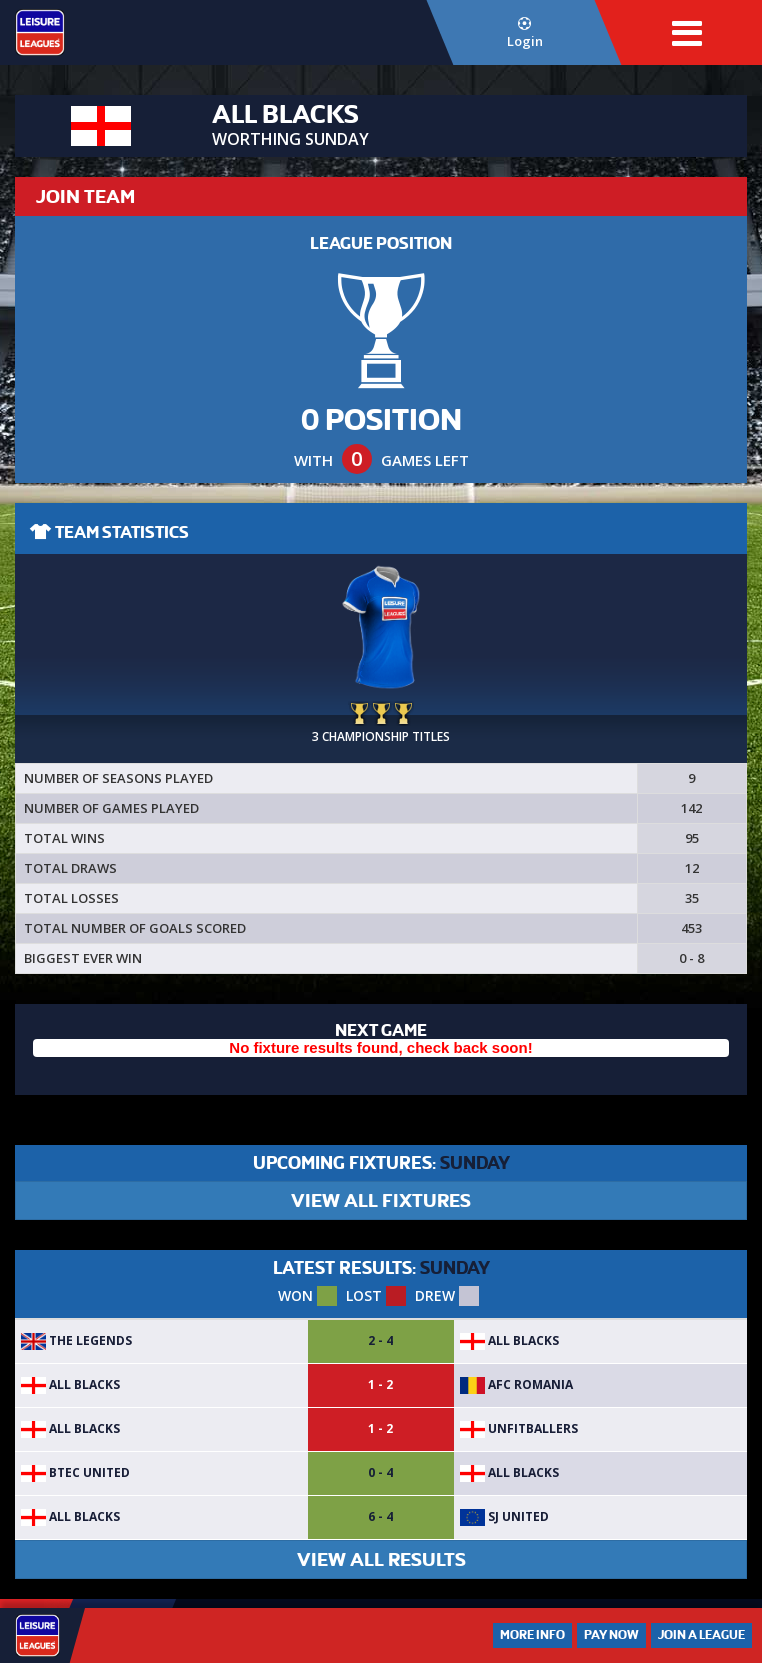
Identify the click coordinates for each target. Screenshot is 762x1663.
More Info (532, 1635)
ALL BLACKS (509, 1340)
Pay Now (611, 1635)
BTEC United (75, 1472)
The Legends (76, 1340)
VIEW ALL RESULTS (381, 1559)
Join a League (701, 1635)
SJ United (504, 1516)
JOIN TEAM (85, 196)
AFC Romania (516, 1384)
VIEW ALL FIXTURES (381, 1200)
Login (525, 33)
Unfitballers (519, 1428)
